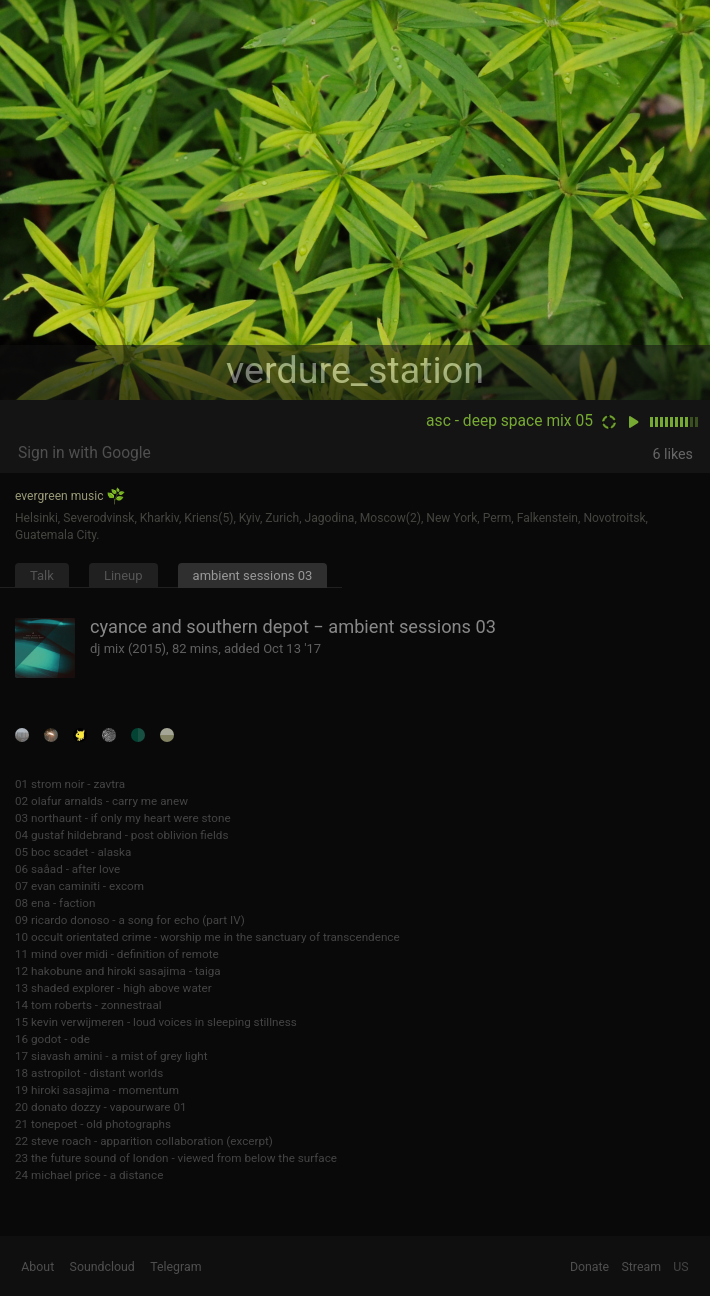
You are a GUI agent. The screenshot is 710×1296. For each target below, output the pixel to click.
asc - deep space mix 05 (509, 421)
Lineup (123, 575)
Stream (641, 1267)
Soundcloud (102, 1267)
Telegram (175, 1267)
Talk (42, 575)
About (37, 1267)
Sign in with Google (84, 453)
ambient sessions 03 (253, 575)
